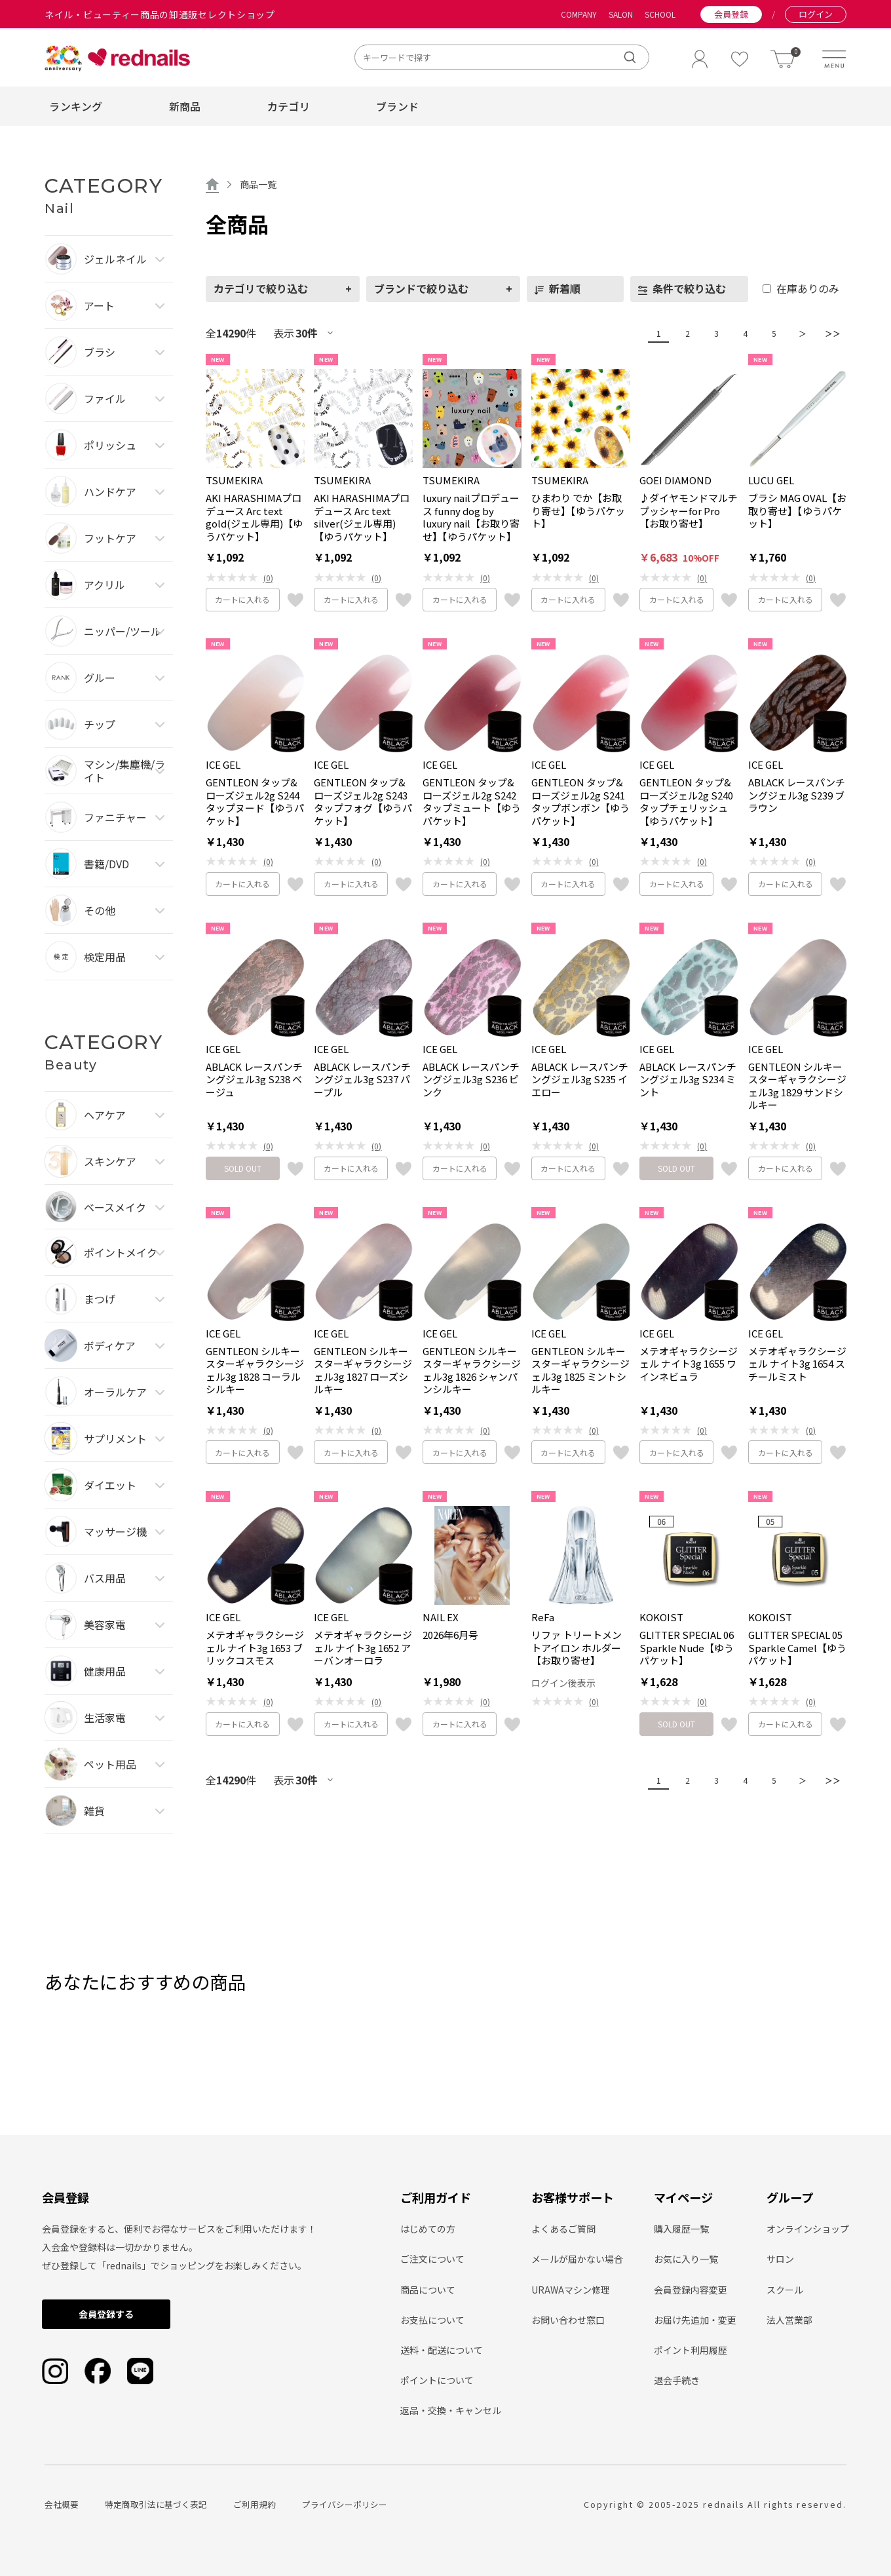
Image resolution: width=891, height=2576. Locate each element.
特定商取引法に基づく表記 (156, 2504)
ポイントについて (437, 2380)
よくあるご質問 (563, 2228)
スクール (785, 2289)
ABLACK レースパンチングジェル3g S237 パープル (362, 1079)
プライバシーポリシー (344, 2504)
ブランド (397, 106)
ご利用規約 (254, 2504)
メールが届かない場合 (577, 2258)
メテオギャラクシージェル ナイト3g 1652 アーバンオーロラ (363, 1647)
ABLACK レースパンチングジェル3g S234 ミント (687, 1079)
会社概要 (62, 2504)
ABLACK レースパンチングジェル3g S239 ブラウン (796, 795)
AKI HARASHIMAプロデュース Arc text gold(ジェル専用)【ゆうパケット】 (254, 517)
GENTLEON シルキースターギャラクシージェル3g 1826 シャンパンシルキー (472, 1370)
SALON (621, 14)
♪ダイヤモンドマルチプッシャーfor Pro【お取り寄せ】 (688, 510)
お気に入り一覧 (686, 2258)
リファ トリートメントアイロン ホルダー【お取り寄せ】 (576, 1647)
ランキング (76, 106)
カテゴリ (288, 106)
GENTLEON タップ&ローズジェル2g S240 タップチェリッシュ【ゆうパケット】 (686, 801)
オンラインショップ (808, 2228)
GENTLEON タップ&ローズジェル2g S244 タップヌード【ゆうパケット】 (255, 801)
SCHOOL (660, 14)
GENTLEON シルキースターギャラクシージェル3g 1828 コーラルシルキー (255, 1370)
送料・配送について (441, 2349)
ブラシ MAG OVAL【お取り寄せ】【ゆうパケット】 (797, 510)
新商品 (185, 106)
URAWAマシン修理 (570, 2289)
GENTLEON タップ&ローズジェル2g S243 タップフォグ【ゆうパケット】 (363, 801)
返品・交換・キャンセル (450, 2410)
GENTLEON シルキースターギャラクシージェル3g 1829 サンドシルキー (797, 1085)
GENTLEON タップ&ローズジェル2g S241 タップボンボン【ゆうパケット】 (580, 801)
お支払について (432, 2319)
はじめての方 (427, 2228)
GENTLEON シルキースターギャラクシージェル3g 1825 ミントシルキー (580, 1370)
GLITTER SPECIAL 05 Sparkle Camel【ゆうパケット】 (797, 1647)
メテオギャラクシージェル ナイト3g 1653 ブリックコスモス (255, 1647)
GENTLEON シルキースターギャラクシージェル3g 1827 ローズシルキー (363, 1370)
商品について (427, 2289)
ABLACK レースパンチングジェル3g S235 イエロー (579, 1079)
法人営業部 (789, 2319)
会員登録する (106, 2313)
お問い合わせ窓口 (568, 2319)
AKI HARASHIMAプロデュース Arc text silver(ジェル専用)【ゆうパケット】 (361, 517)
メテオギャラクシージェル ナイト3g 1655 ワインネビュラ (688, 1364)
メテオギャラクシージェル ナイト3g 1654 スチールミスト (797, 1364)
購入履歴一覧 (681, 2228)
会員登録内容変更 (690, 2289)
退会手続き (677, 2380)
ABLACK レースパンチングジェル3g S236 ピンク (471, 1079)
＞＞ (829, 333)
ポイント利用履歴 (690, 2349)
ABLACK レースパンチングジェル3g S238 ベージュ (254, 1079)
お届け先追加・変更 (695, 2319)
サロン (780, 2258)
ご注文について (432, 2258)
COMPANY (579, 14)
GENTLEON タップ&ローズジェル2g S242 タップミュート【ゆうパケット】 (472, 801)
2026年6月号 (450, 1635)
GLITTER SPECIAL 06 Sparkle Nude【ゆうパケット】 (686, 1647)
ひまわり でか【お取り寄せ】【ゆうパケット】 (578, 510)
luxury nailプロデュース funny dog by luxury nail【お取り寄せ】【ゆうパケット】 (471, 517)
